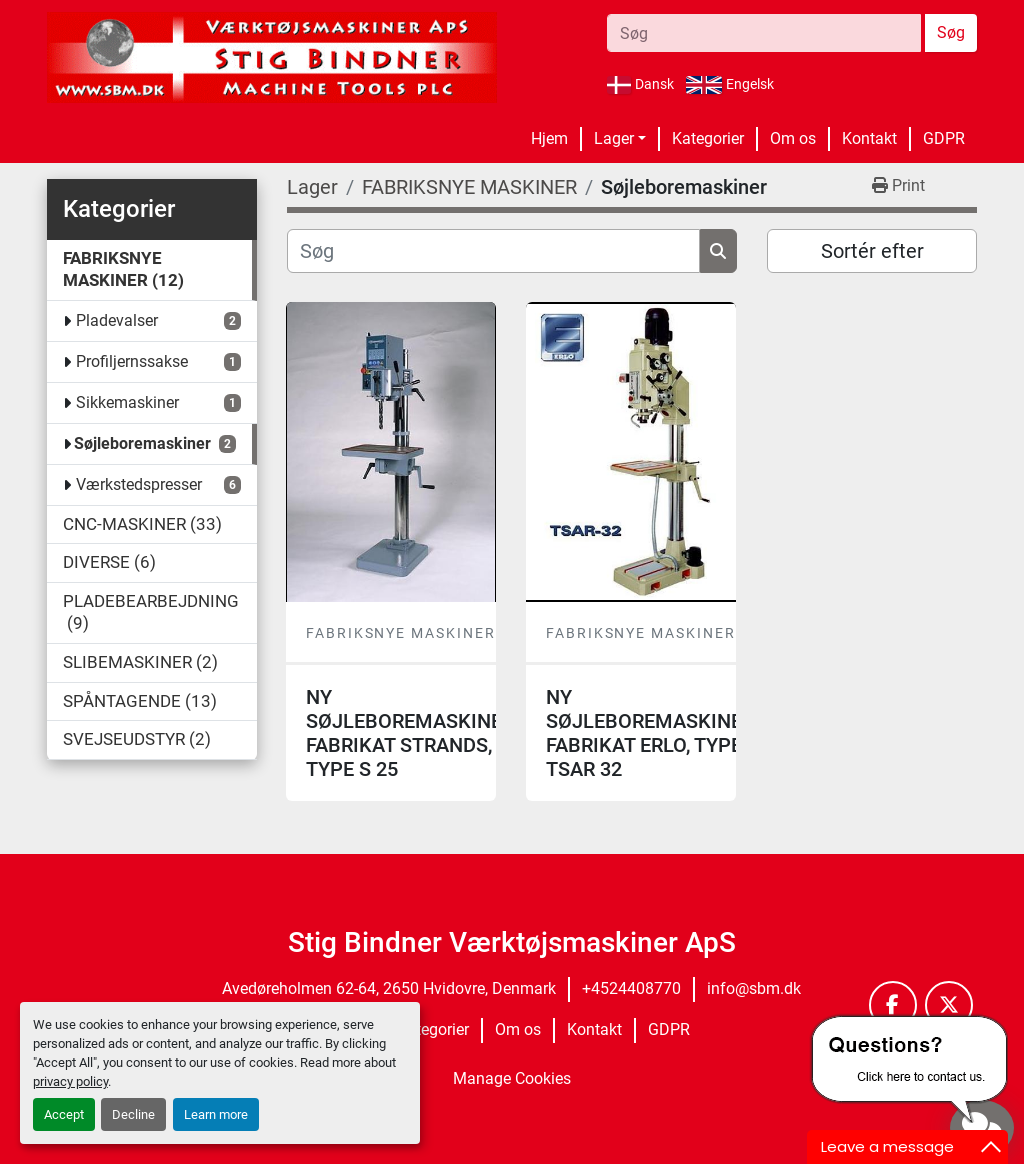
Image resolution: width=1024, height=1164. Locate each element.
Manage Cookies (512, 1078)
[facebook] (893, 1005)
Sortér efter (872, 251)
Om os (793, 138)
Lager (614, 138)
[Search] (764, 33)
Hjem (549, 138)
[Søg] (493, 251)
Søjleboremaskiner (142, 443)
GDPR (944, 138)
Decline (133, 1114)
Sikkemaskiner (127, 402)
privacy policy (70, 1081)
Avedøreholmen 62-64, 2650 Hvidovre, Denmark (389, 988)
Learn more (216, 1114)
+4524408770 (631, 988)
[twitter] (949, 1005)
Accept (64, 1114)
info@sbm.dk (754, 988)
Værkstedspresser (139, 484)
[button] (620, 139)
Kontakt (869, 138)
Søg (951, 32)
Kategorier (708, 138)
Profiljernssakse (132, 361)
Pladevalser (117, 320)
